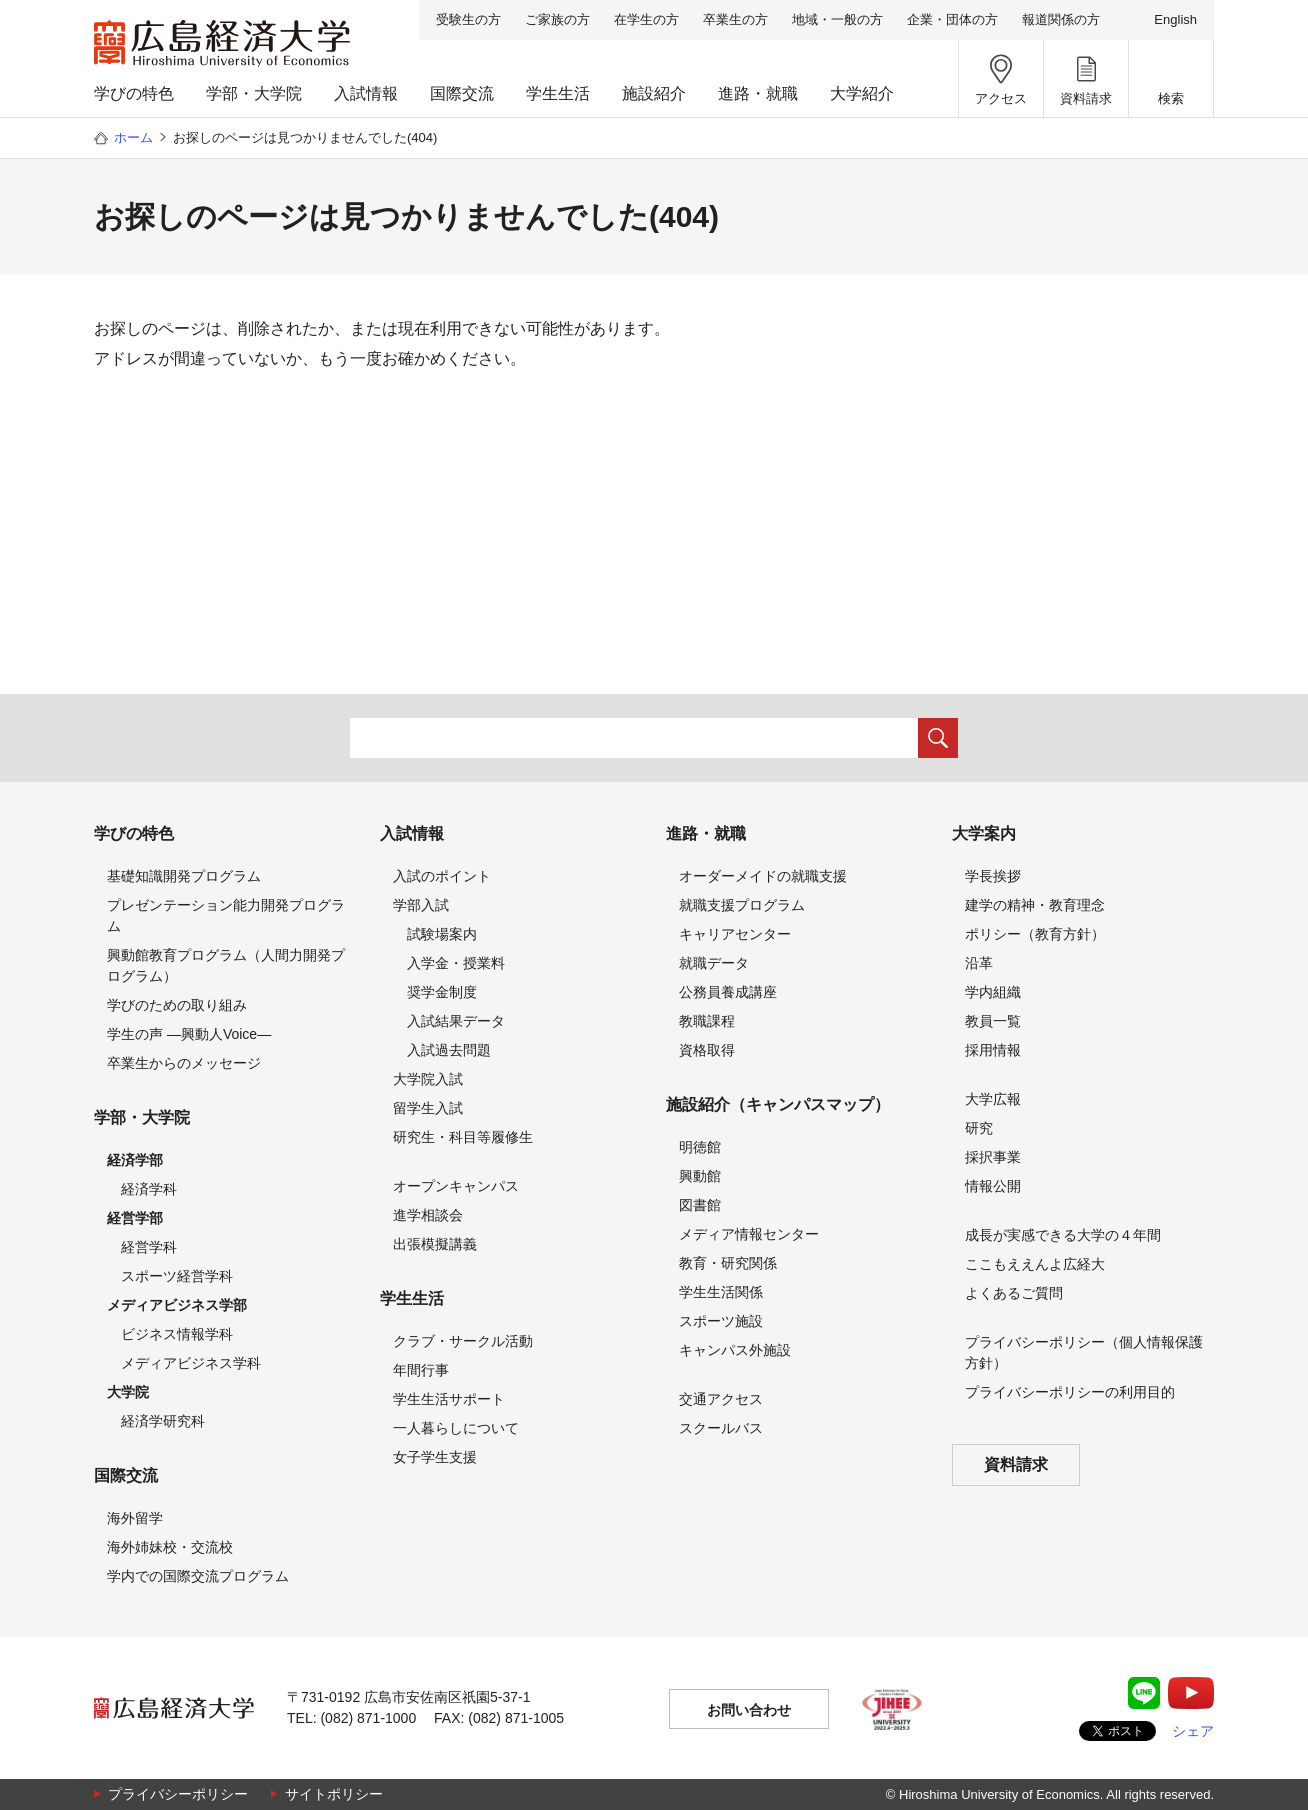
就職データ (714, 963)
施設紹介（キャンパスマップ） (778, 1104)
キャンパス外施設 (735, 1350)
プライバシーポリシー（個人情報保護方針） (1084, 1352)
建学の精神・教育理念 (1035, 905)
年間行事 (421, 1370)
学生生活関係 (721, 1292)
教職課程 (707, 1021)
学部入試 (421, 905)
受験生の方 (468, 19)
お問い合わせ (749, 1710)
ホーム (133, 137)
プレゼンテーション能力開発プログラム (226, 915)
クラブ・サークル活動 (463, 1341)
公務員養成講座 (728, 992)
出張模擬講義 (435, 1244)
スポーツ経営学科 (177, 1276)
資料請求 (1016, 1464)
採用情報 (993, 1050)
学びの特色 (134, 93)
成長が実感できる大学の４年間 (1063, 1235)
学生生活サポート (449, 1399)
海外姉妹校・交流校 (170, 1547)
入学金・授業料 (456, 963)
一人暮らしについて (456, 1428)
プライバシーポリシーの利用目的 (1070, 1392)
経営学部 (135, 1218)
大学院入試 (428, 1079)
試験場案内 (442, 934)
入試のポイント (442, 876)
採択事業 (993, 1157)
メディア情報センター (749, 1234)
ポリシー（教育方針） (1035, 934)
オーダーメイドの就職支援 (763, 876)
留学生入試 (428, 1108)
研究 (979, 1128)
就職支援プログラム (742, 905)
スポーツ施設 (721, 1321)
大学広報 (993, 1099)
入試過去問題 (449, 1050)
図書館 (700, 1205)
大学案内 (984, 833)
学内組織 (993, 992)
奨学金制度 (442, 992)
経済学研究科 (163, 1421)
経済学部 (135, 1160)
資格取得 (707, 1050)
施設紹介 (654, 93)
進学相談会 (428, 1215)
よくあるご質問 (1014, 1293)
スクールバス (721, 1428)
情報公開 (993, 1186)
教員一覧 (993, 1021)
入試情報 (366, 93)
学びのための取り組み (177, 1005)
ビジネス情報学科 (177, 1334)
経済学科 (149, 1189)
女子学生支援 (435, 1457)
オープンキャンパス (456, 1186)
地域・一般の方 (837, 19)
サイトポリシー (334, 1794)
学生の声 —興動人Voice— (189, 1034)
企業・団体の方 (952, 19)
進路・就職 (758, 93)
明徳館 (700, 1147)
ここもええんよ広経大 (1035, 1264)
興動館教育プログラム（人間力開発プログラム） (226, 965)
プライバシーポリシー (178, 1794)
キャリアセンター (735, 934)
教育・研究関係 (728, 1263)
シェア (1193, 1731)
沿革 (979, 963)
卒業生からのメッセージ (184, 1063)
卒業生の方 (735, 19)
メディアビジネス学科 (191, 1363)
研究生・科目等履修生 (463, 1137)
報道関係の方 (1061, 19)
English (1175, 19)
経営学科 (149, 1247)
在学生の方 (646, 19)
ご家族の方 (557, 19)
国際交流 (462, 93)
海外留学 (135, 1518)
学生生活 (558, 93)
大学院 (128, 1392)
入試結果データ (456, 1021)
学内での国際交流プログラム (198, 1576)
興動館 (700, 1176)
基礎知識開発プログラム (184, 876)
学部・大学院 (254, 93)
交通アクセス (721, 1399)
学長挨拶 (993, 876)
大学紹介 (862, 93)
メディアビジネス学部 (177, 1305)
